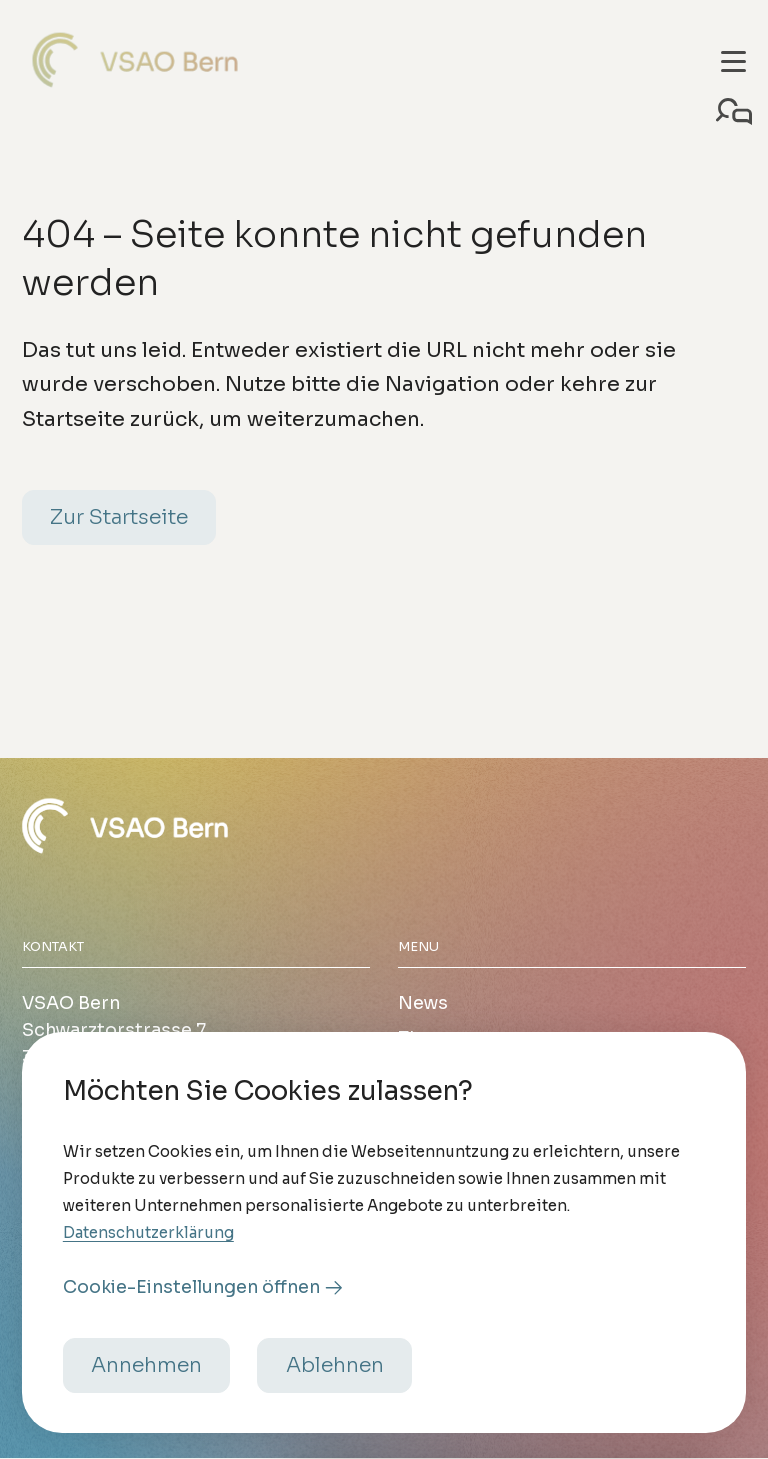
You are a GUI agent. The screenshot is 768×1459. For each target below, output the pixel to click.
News (423, 1003)
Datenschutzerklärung (148, 1259)
